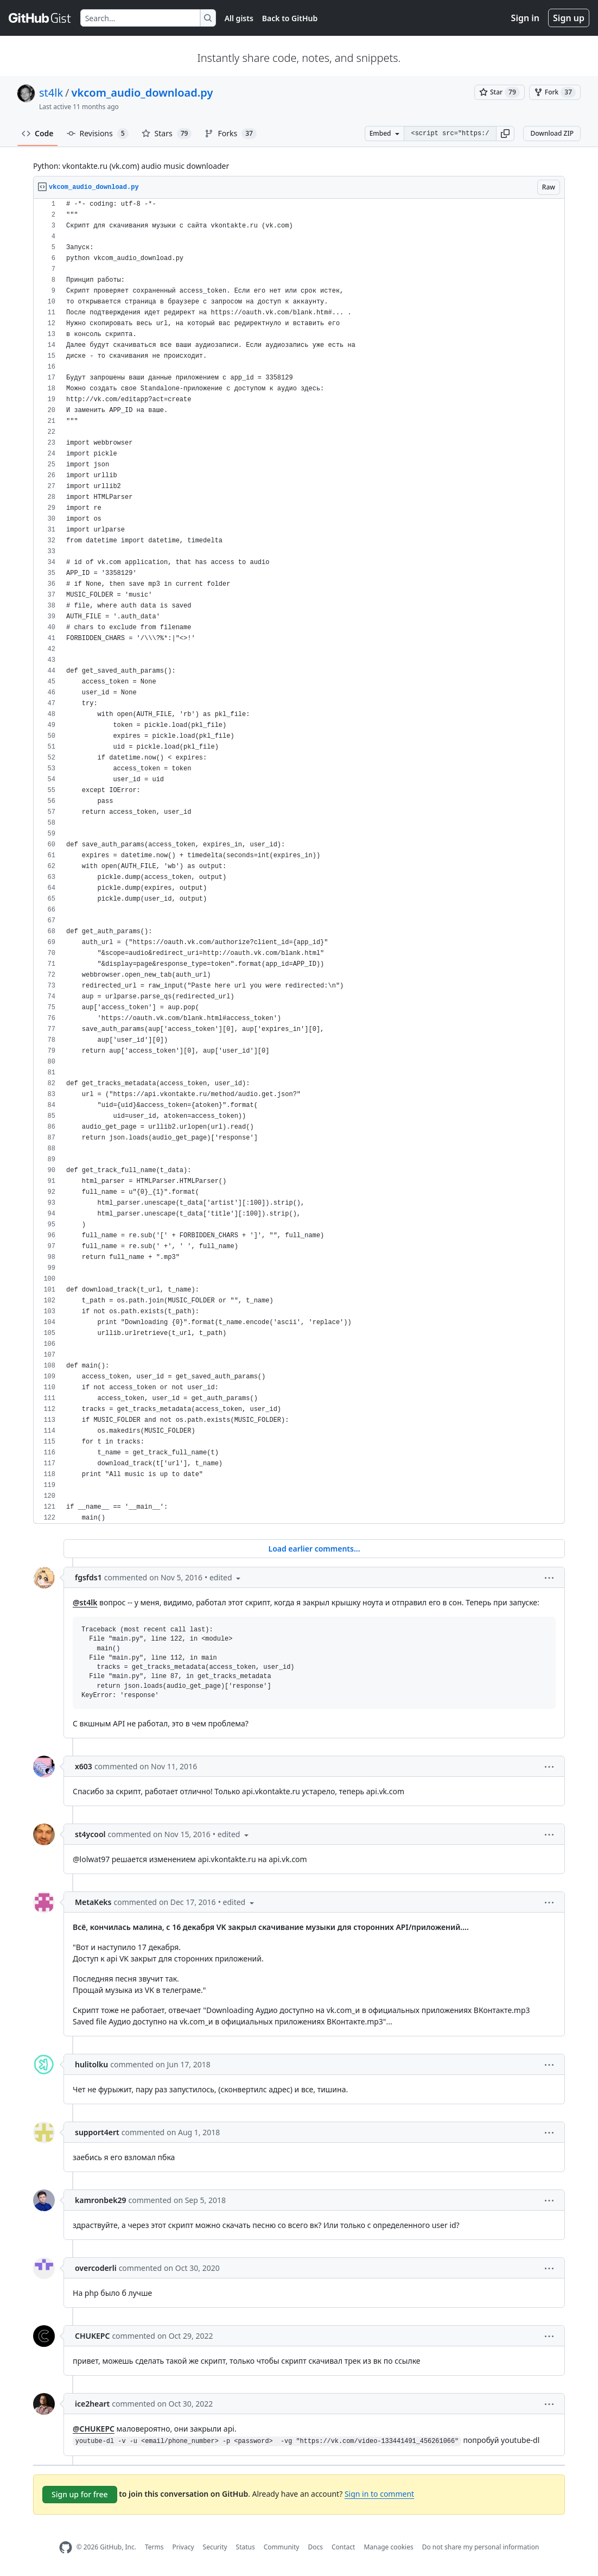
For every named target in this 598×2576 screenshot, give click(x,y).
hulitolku (91, 2064)
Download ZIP (552, 133)
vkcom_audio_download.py (142, 92)
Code (38, 133)
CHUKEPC (92, 2336)
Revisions (98, 133)
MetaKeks (93, 1902)
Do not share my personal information (480, 2547)
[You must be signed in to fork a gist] (555, 92)
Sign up (568, 18)
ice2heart (92, 2403)
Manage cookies (388, 2547)
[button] (505, 133)
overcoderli (96, 2268)
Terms (154, 2547)
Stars (167, 133)
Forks (230, 133)
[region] (299, 861)
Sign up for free (80, 2494)
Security (215, 2547)
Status (245, 2547)
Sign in (525, 18)
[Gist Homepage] (40, 17)
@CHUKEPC (93, 2428)
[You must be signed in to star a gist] (499, 92)
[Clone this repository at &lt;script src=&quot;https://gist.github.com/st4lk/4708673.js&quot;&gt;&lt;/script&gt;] (450, 133)
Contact (343, 2547)
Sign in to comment (379, 2494)
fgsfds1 (88, 1577)
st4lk (51, 92)
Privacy (183, 2547)
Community (282, 2547)
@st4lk (85, 1602)
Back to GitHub (289, 18)
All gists (239, 18)
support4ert (97, 2132)
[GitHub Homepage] (65, 2547)
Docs (315, 2547)
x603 (83, 1766)
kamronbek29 (100, 2200)
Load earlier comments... (314, 1548)
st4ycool (90, 1834)
